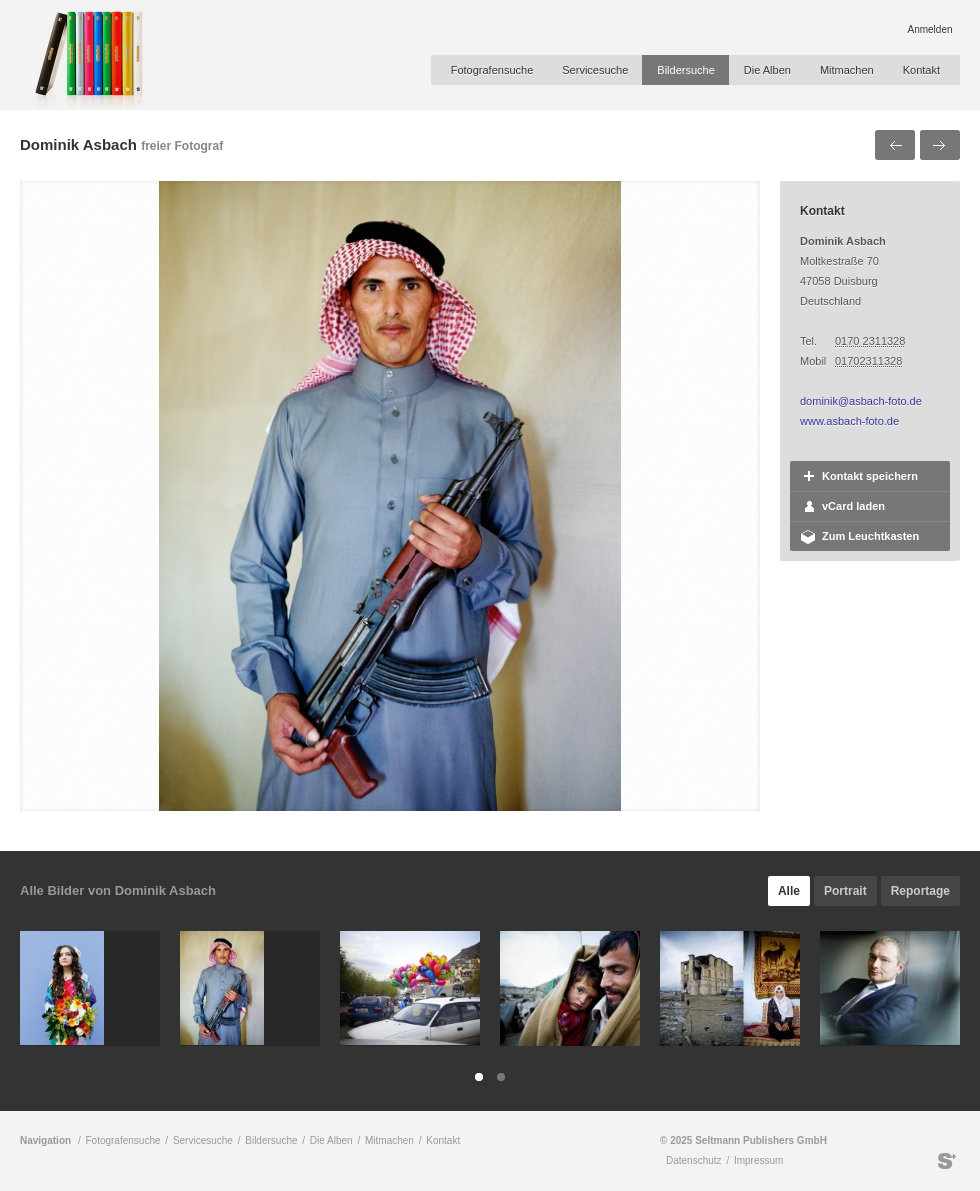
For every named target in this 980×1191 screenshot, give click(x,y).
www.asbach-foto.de (849, 421)
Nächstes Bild (940, 145)
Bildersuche (685, 70)
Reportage (920, 891)
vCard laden (853, 506)
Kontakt (921, 70)
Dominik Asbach (78, 144)
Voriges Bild (895, 145)
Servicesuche (595, 70)
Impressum (758, 1160)
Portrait (845, 891)
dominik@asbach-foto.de (861, 401)
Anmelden (929, 29)
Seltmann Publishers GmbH (947, 1161)
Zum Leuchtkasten (870, 536)
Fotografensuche (492, 70)
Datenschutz (694, 1160)
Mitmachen (847, 70)
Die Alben (767, 70)
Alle (789, 891)
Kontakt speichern (870, 476)
